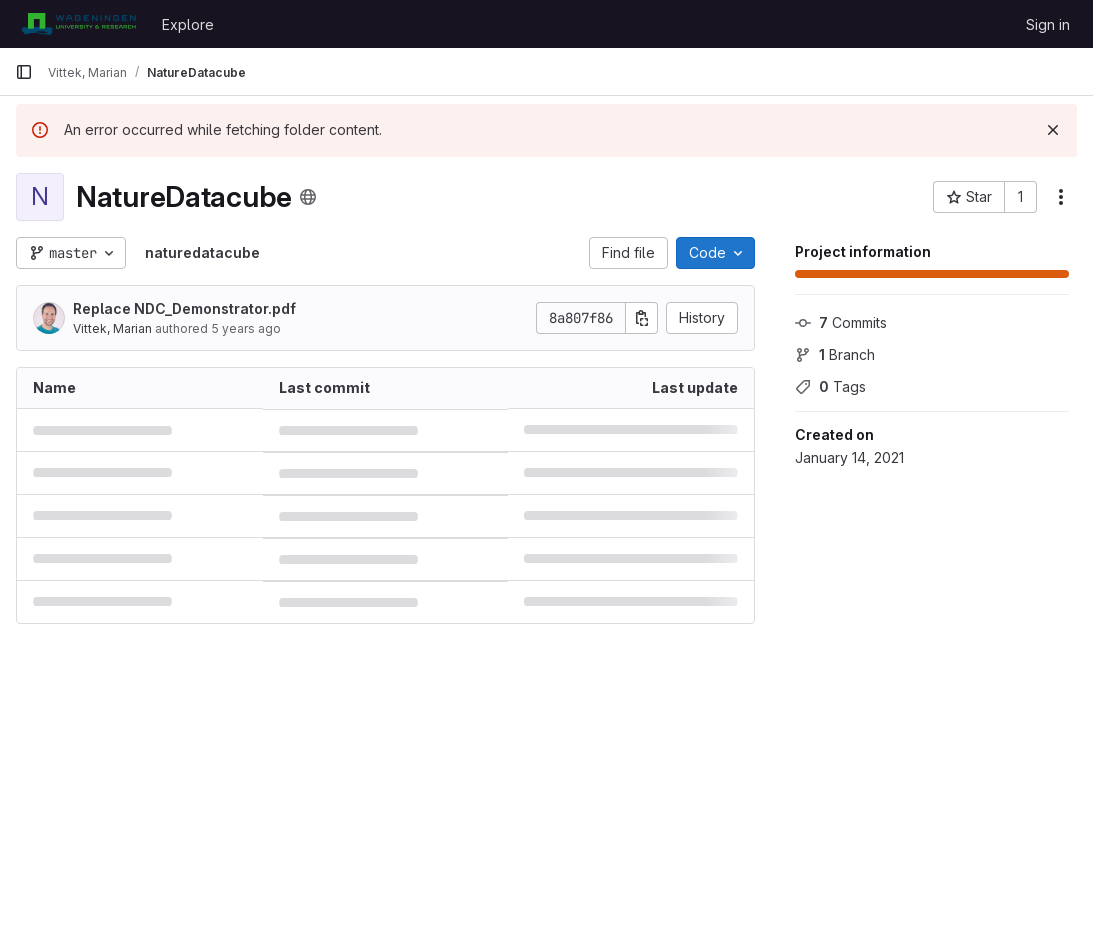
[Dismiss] (1053, 130)
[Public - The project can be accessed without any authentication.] (308, 197)
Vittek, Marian (112, 328)
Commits (841, 322)
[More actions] (1061, 197)
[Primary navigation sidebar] (24, 72)
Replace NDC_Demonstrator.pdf (184, 308)
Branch (835, 354)
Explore (188, 24)
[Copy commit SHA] (642, 318)
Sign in (1048, 24)
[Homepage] (78, 24)
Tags (830, 386)
